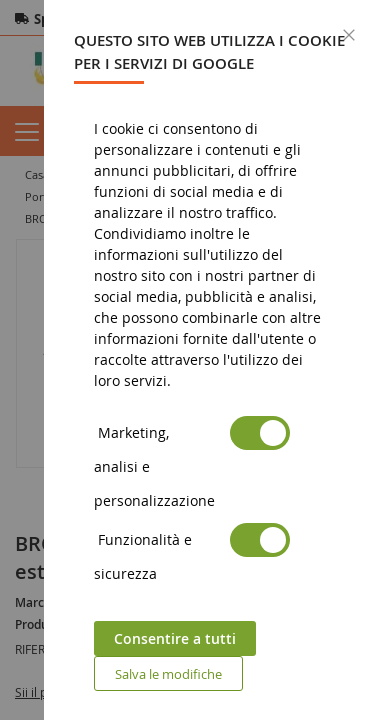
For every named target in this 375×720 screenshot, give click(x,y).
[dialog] (209, 360)
